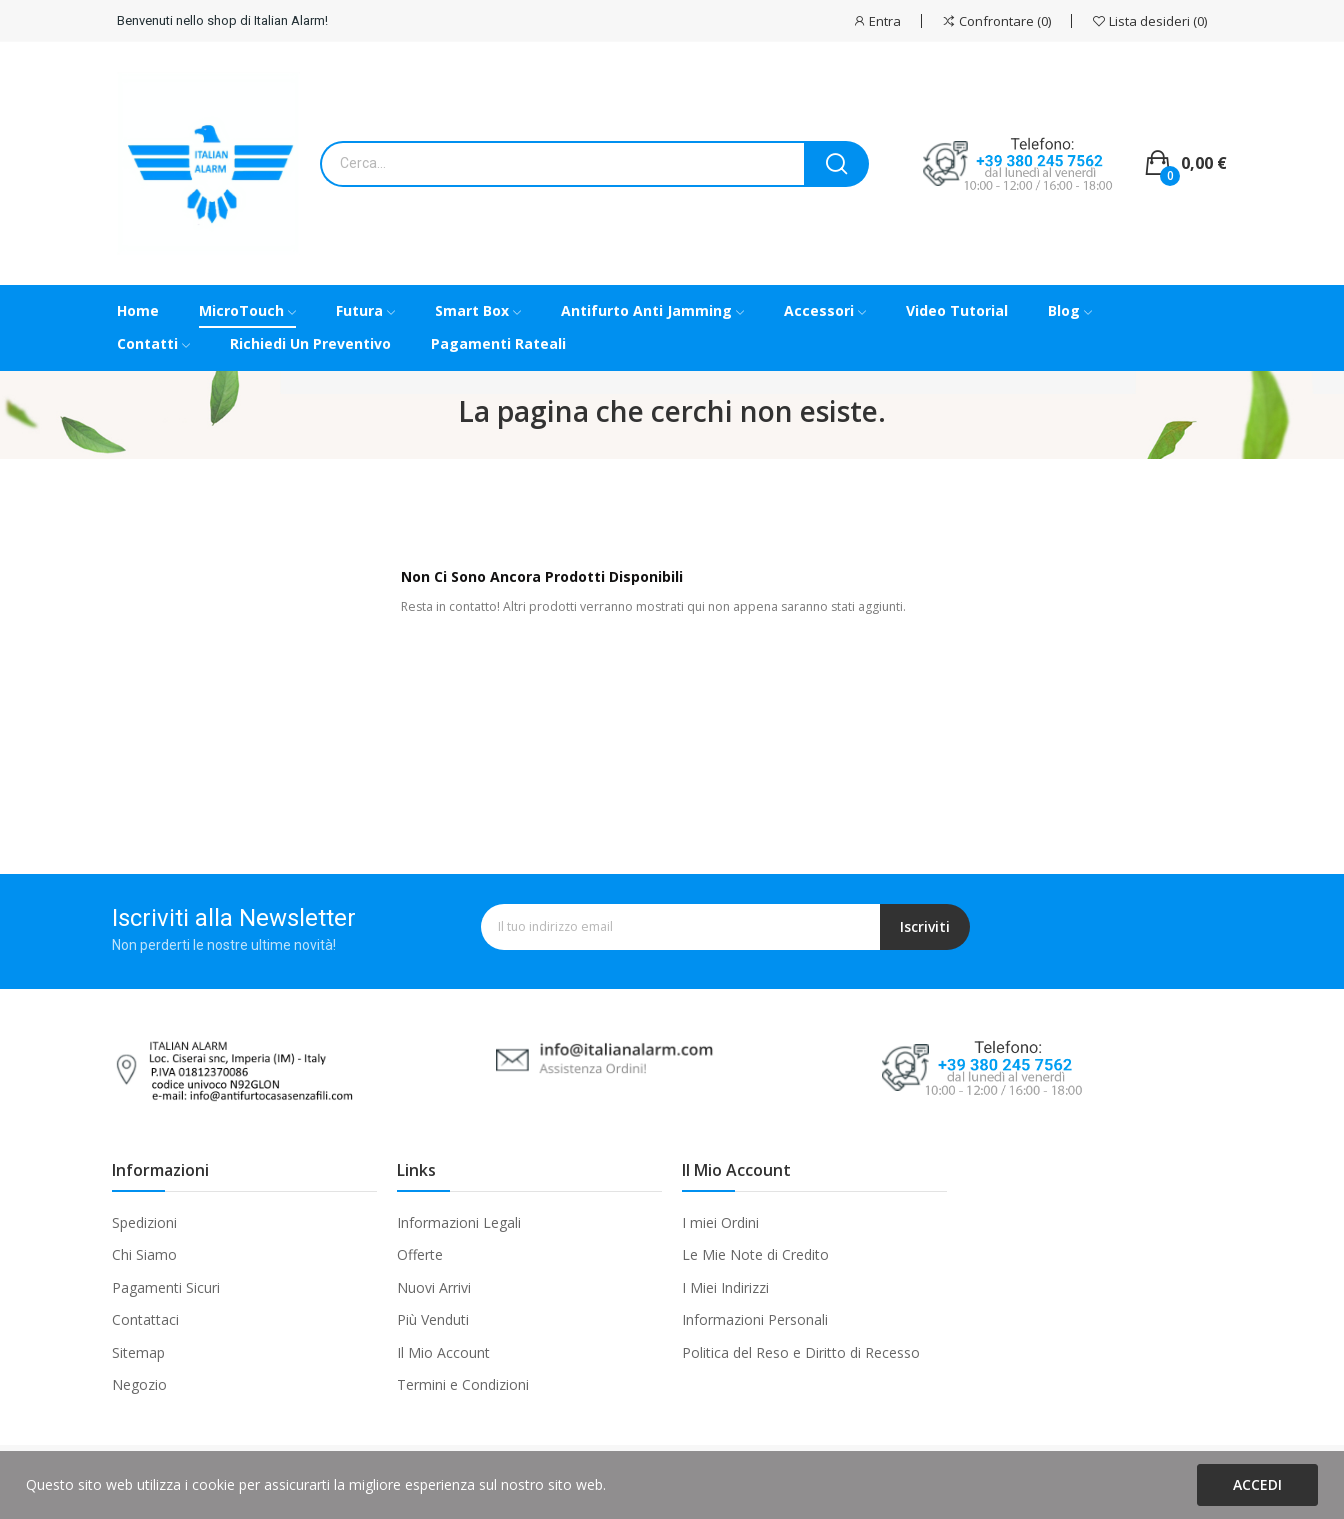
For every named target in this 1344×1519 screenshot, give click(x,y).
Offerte (420, 1254)
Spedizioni (144, 1222)
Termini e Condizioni (463, 1384)
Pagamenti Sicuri (166, 1287)
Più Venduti (433, 1319)
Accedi (1257, 1484)
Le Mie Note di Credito (755, 1254)
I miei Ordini (720, 1222)
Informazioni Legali (459, 1222)
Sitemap (138, 1352)
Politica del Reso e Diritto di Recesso (801, 1352)
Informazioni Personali (755, 1319)
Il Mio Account (443, 1352)
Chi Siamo (144, 1254)
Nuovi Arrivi (434, 1287)
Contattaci (145, 1319)
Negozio (139, 1384)
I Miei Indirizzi (725, 1287)
